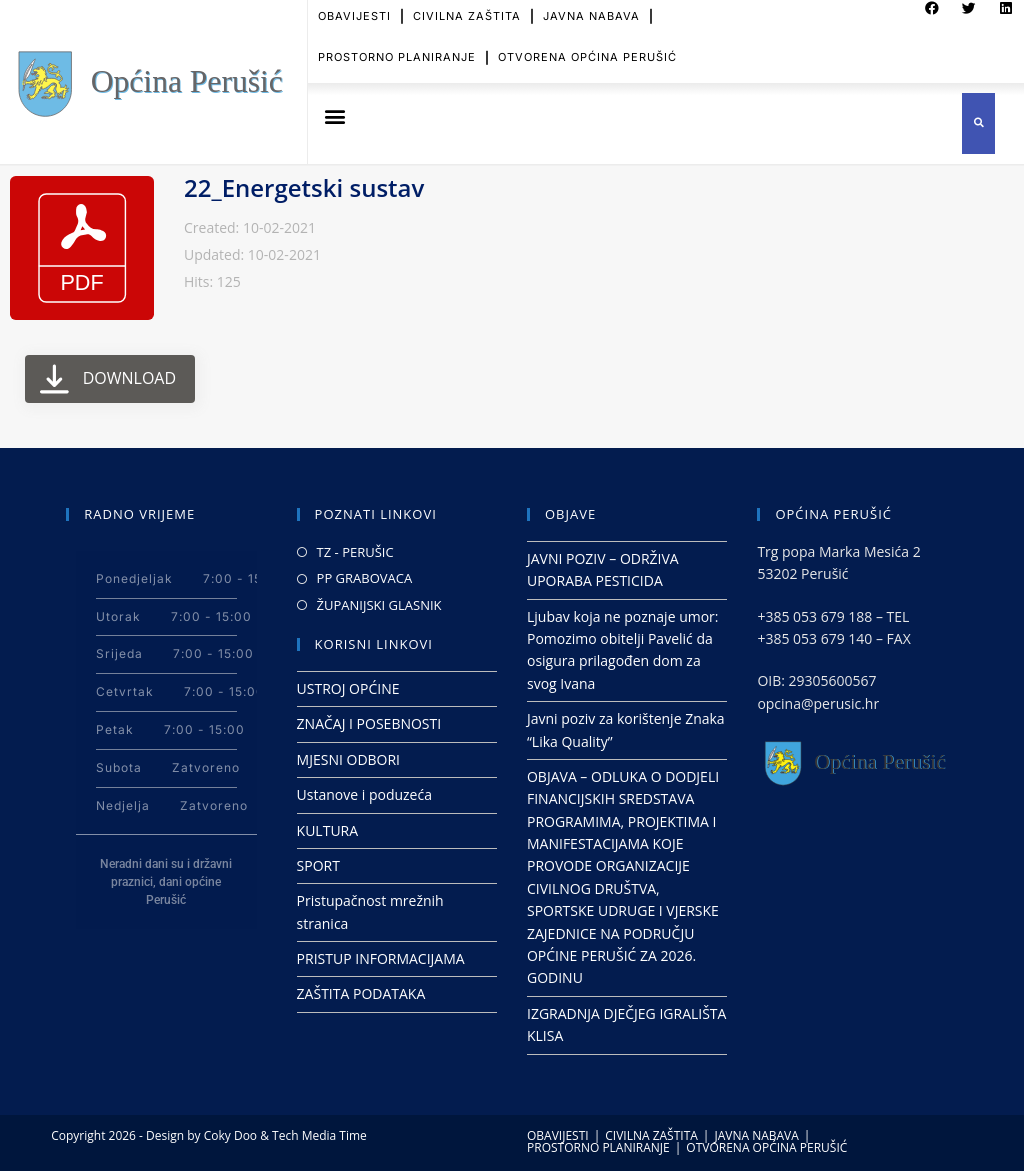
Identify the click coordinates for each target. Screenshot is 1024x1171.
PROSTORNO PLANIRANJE (397, 44)
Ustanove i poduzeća (364, 794)
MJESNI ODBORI (348, 759)
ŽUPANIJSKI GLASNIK (379, 605)
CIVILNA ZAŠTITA (651, 1135)
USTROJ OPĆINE (348, 688)
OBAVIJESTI (558, 1135)
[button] (334, 116)
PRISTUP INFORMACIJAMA (381, 958)
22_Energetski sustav (304, 187)
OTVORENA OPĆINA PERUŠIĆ (587, 44)
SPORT (318, 865)
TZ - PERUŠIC (355, 552)
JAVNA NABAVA (756, 1135)
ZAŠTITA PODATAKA (361, 993)
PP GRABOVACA (365, 578)
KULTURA (328, 830)
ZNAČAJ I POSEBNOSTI (369, 723)
